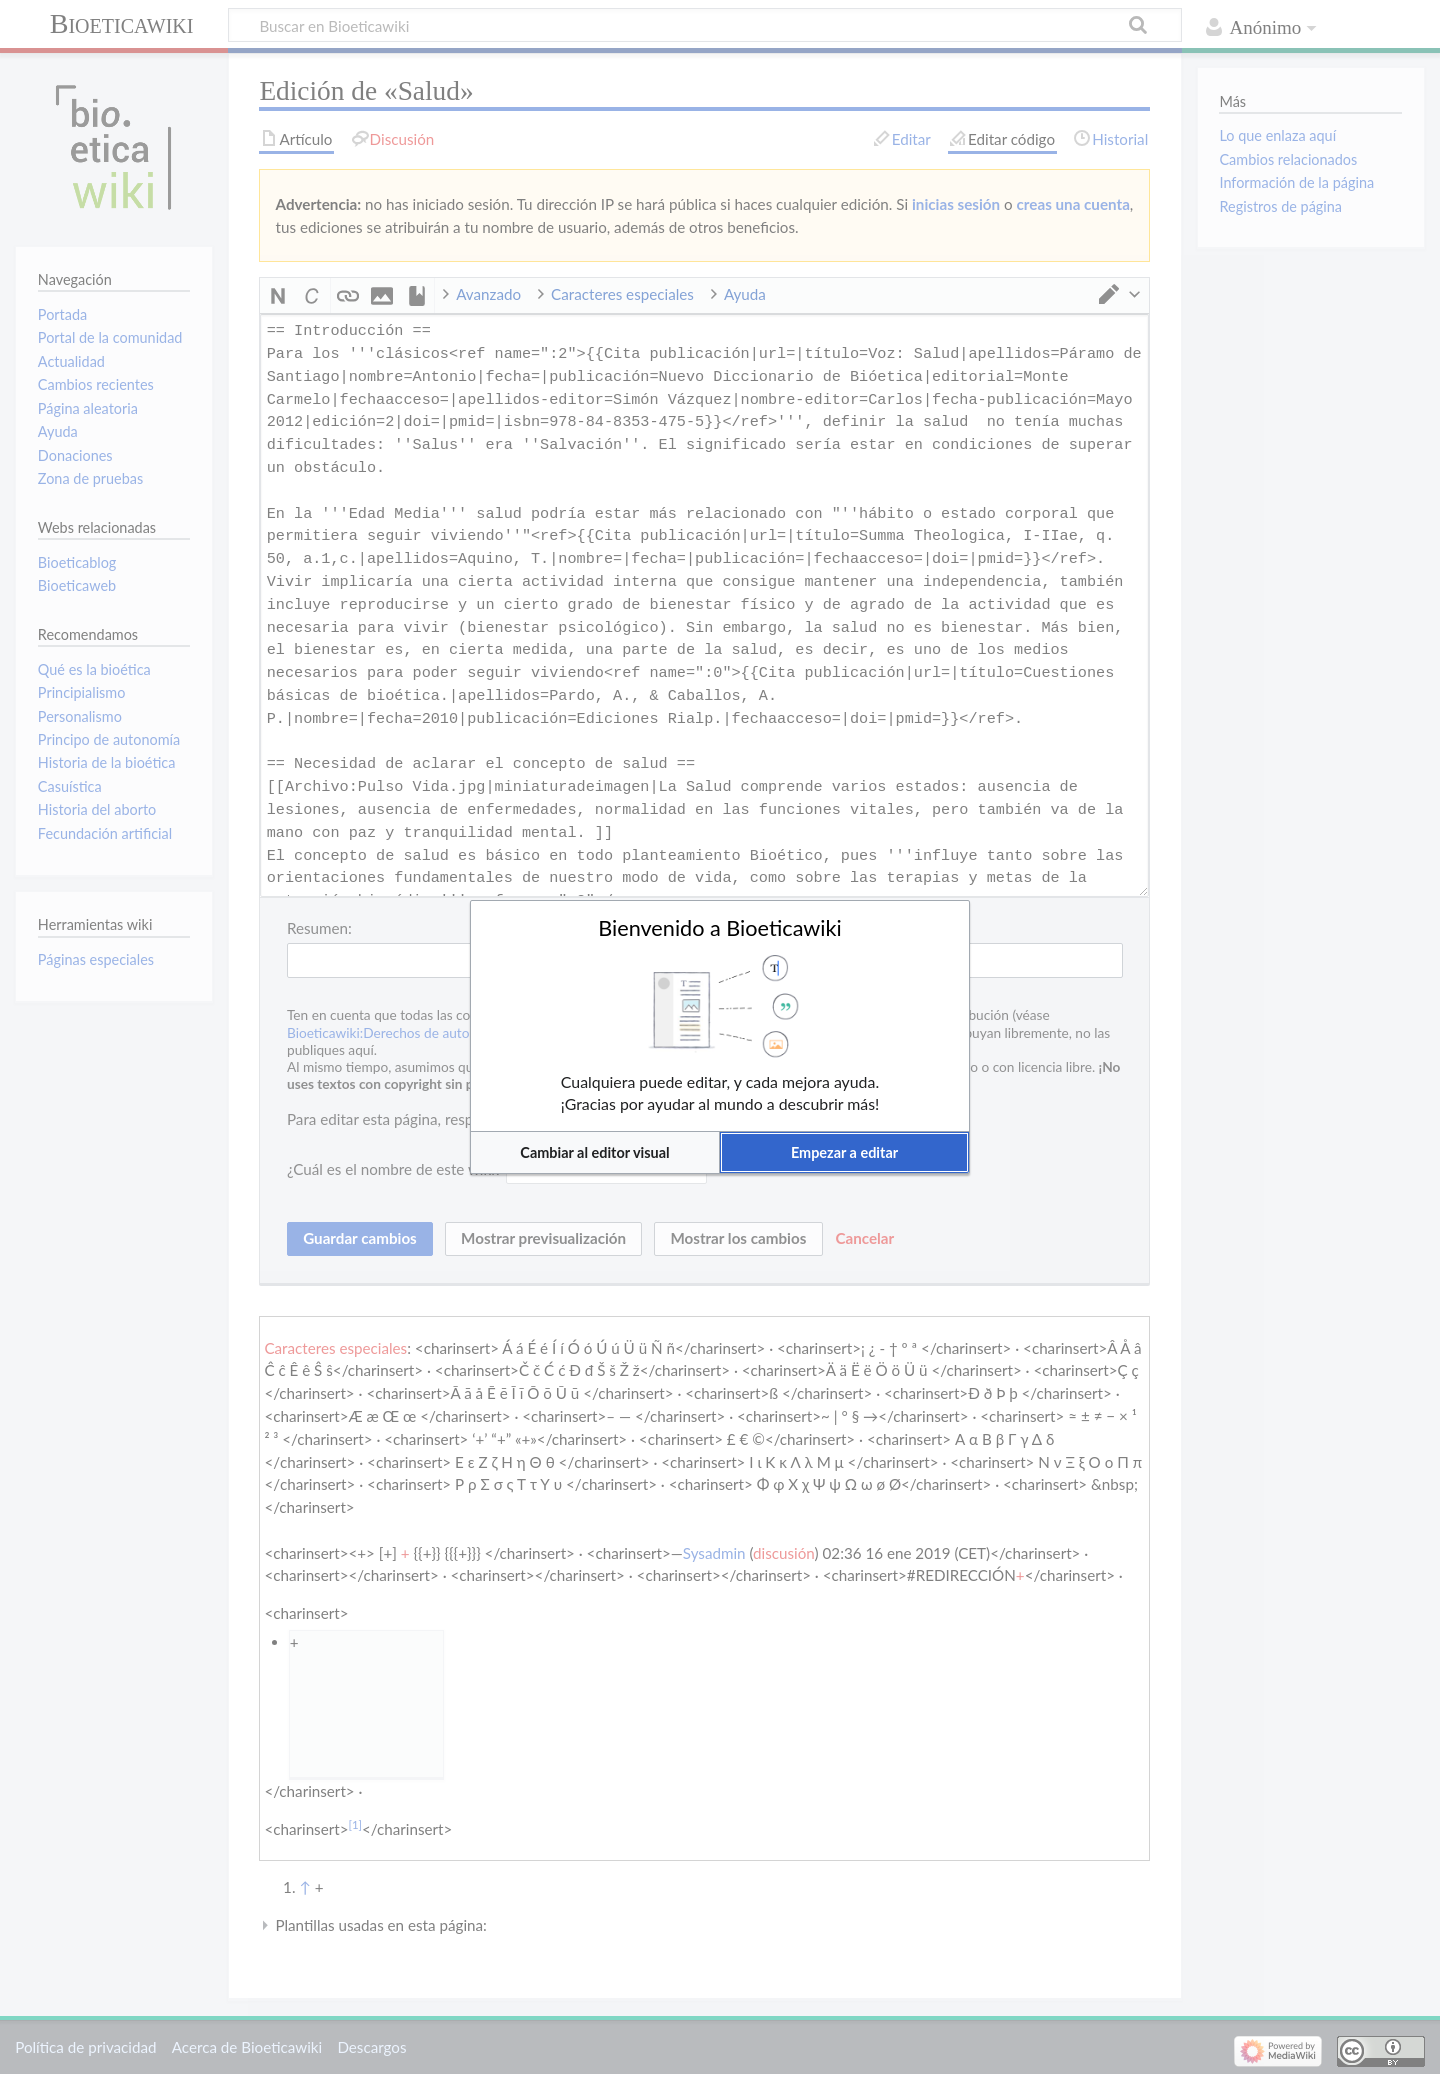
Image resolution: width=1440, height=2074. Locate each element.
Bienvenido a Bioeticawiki (720, 928)
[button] (595, 1152)
